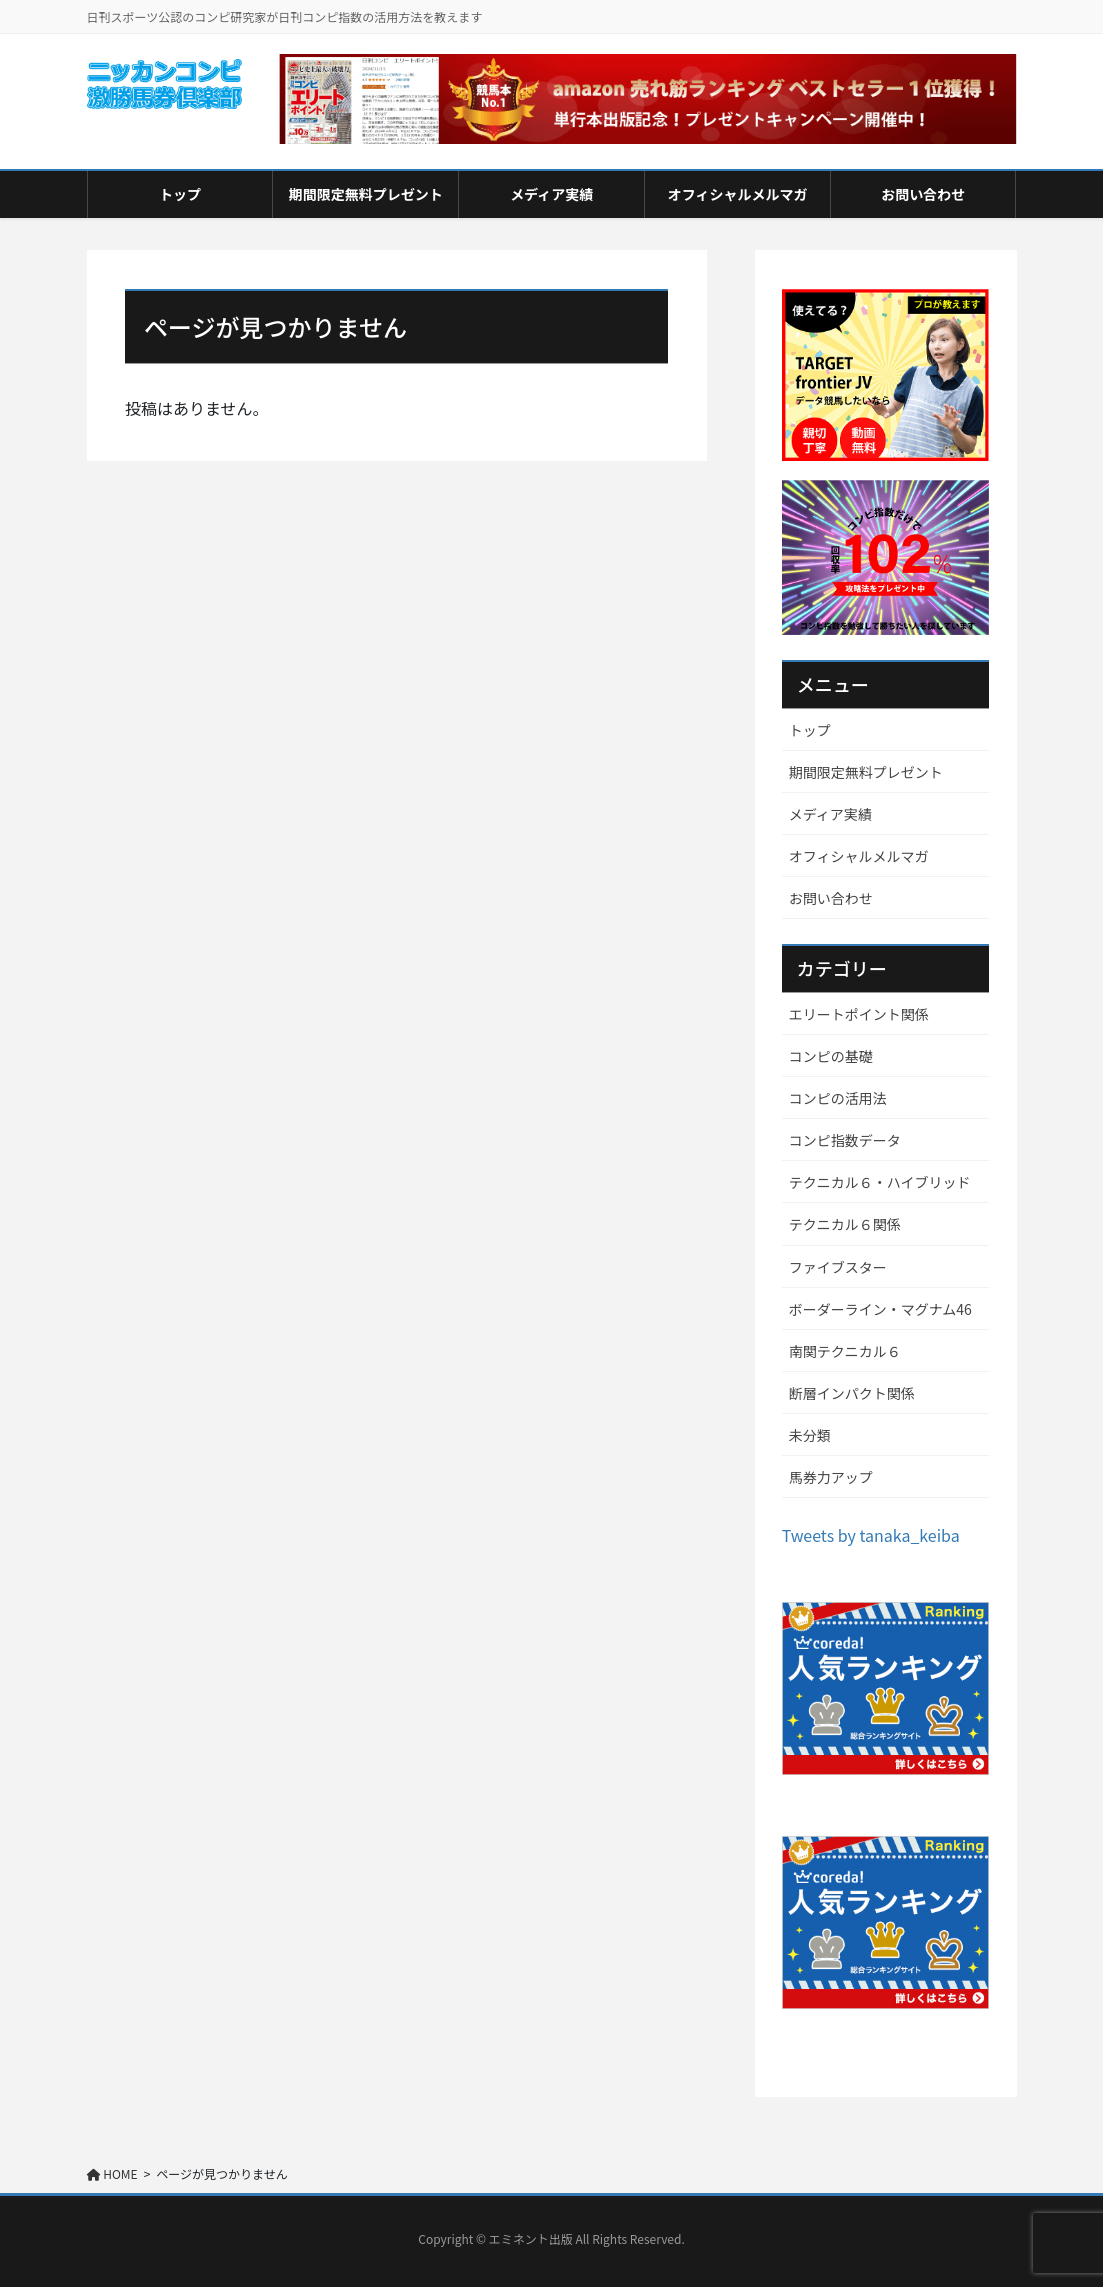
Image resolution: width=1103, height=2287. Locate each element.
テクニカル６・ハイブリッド (880, 1182)
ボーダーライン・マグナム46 (880, 1309)
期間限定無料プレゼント (866, 772)
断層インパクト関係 (852, 1393)
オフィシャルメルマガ (859, 856)
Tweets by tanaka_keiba (871, 1535)
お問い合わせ (831, 898)
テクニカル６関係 (845, 1224)
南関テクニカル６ (845, 1351)
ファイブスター (838, 1267)
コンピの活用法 (838, 1098)
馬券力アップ (831, 1477)
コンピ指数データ (845, 1140)
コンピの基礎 (831, 1056)
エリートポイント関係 (859, 1014)
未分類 (810, 1435)
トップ (810, 730)
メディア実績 (830, 814)
